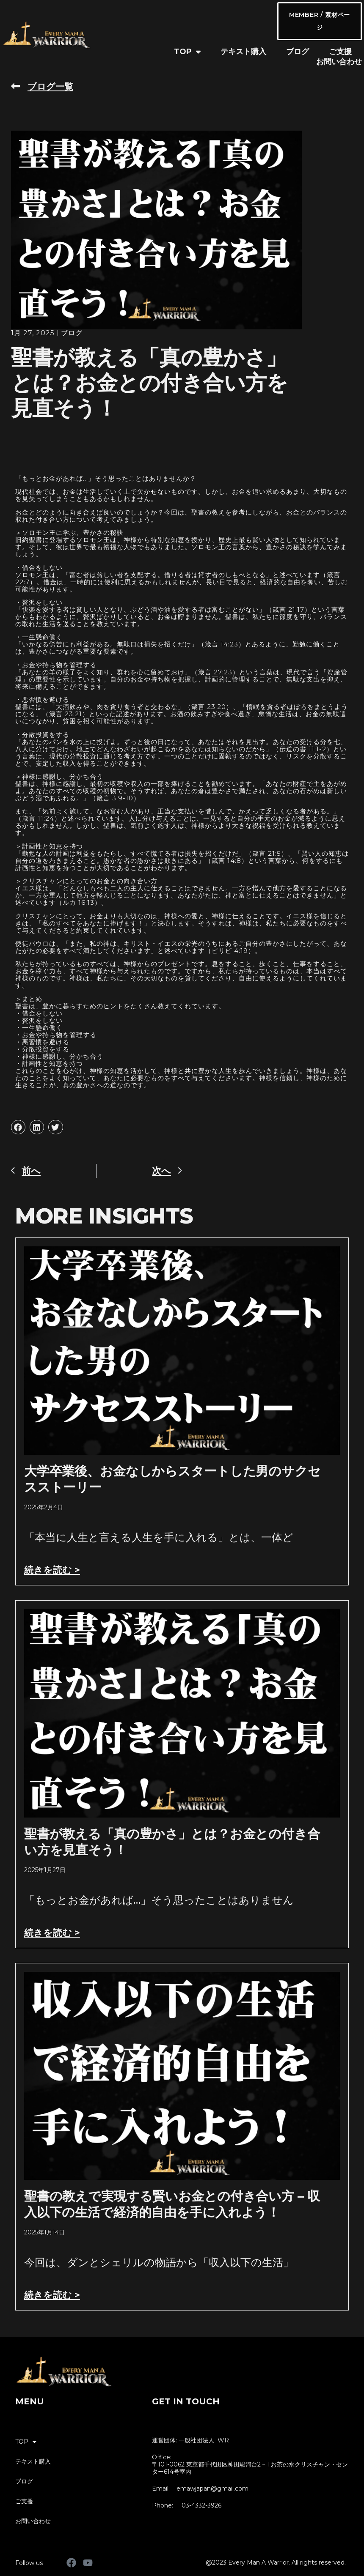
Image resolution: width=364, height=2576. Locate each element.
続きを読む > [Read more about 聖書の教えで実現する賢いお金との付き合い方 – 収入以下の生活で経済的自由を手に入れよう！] (52, 2295)
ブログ (297, 51)
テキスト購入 (243, 51)
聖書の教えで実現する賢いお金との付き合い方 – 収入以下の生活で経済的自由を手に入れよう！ (172, 2204)
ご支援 (340, 51)
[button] (18, 1127)
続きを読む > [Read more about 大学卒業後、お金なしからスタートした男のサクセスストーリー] (52, 1570)
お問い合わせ (339, 61)
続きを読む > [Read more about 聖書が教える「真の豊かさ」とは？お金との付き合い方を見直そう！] (52, 1932)
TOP (187, 52)
